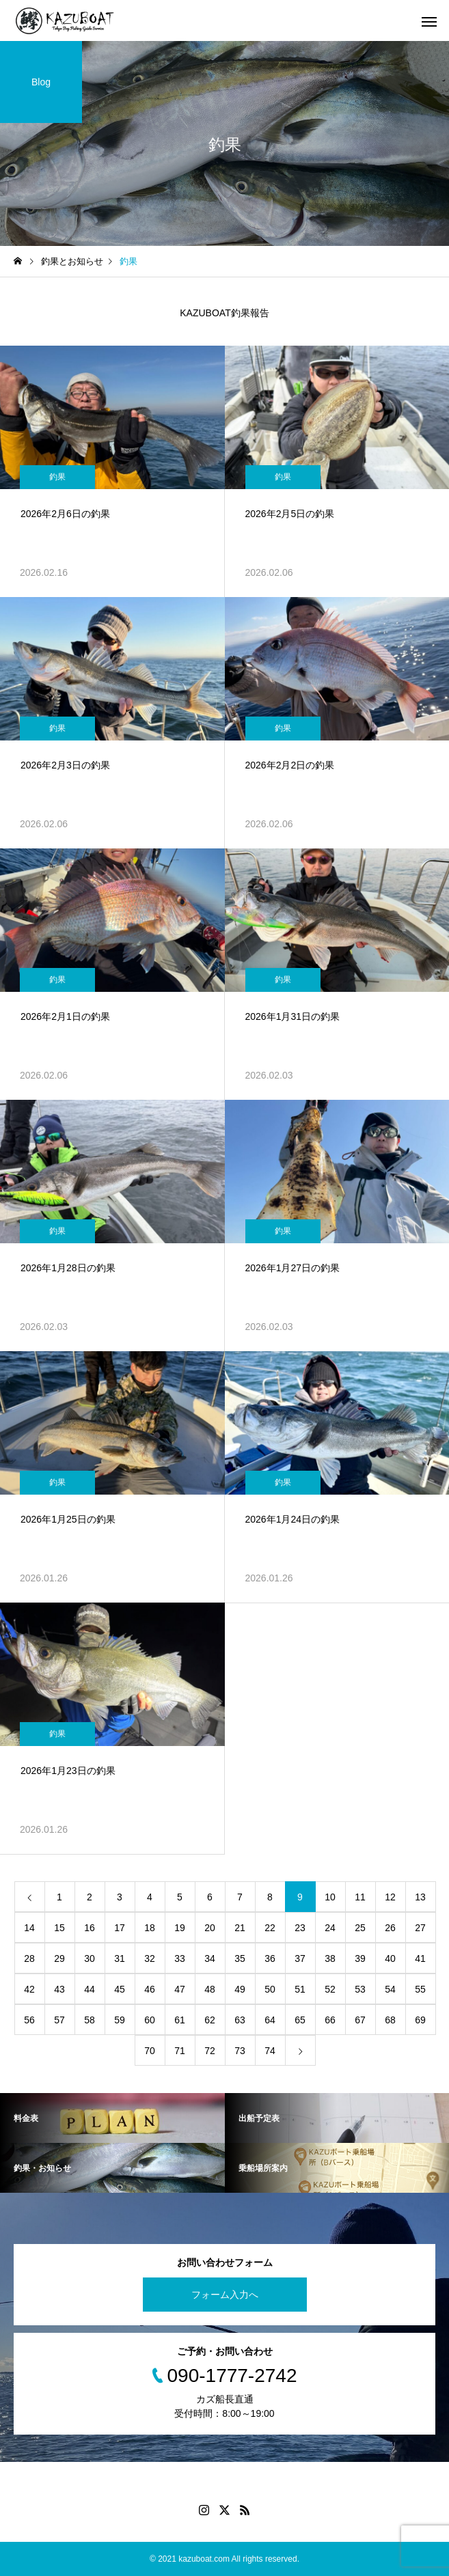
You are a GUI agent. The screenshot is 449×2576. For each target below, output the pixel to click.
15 (59, 1927)
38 (330, 1958)
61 (179, 2019)
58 (89, 2019)
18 (149, 1927)
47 (179, 1989)
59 (119, 2019)
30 (89, 1958)
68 (390, 2019)
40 (390, 1958)
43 (59, 1989)
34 (209, 1958)
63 (239, 2019)
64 (269, 2019)
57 (59, 2019)
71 (179, 2050)
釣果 (57, 477)
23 (300, 1927)
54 (390, 1989)
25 (360, 1927)
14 (29, 1927)
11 (360, 1897)
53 (360, 1989)
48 (209, 1989)
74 (269, 2050)
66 (330, 2019)
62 (209, 2019)
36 (269, 1958)
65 (300, 2019)
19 (179, 1927)
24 (330, 1927)
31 (119, 1958)
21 (239, 1927)
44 (89, 1989)
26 (390, 1927)
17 (119, 1927)
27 (420, 1927)
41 (420, 1958)
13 (420, 1897)
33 (179, 1958)
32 (149, 1958)
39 (360, 1958)
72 (209, 2050)
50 (269, 1989)
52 (330, 1989)
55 (420, 1989)
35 (239, 1958)
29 (59, 1958)
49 (239, 1989)
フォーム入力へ (224, 2294)
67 (360, 2019)
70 (149, 2050)
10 (330, 1897)
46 (149, 1989)
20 (209, 1927)
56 (29, 2019)
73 (239, 2050)
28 (29, 1958)
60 (149, 2019)
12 (390, 1897)
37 (300, 1958)
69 (420, 2019)
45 (119, 1989)
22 (269, 1927)
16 (89, 1927)
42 (29, 1989)
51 (300, 1989)
